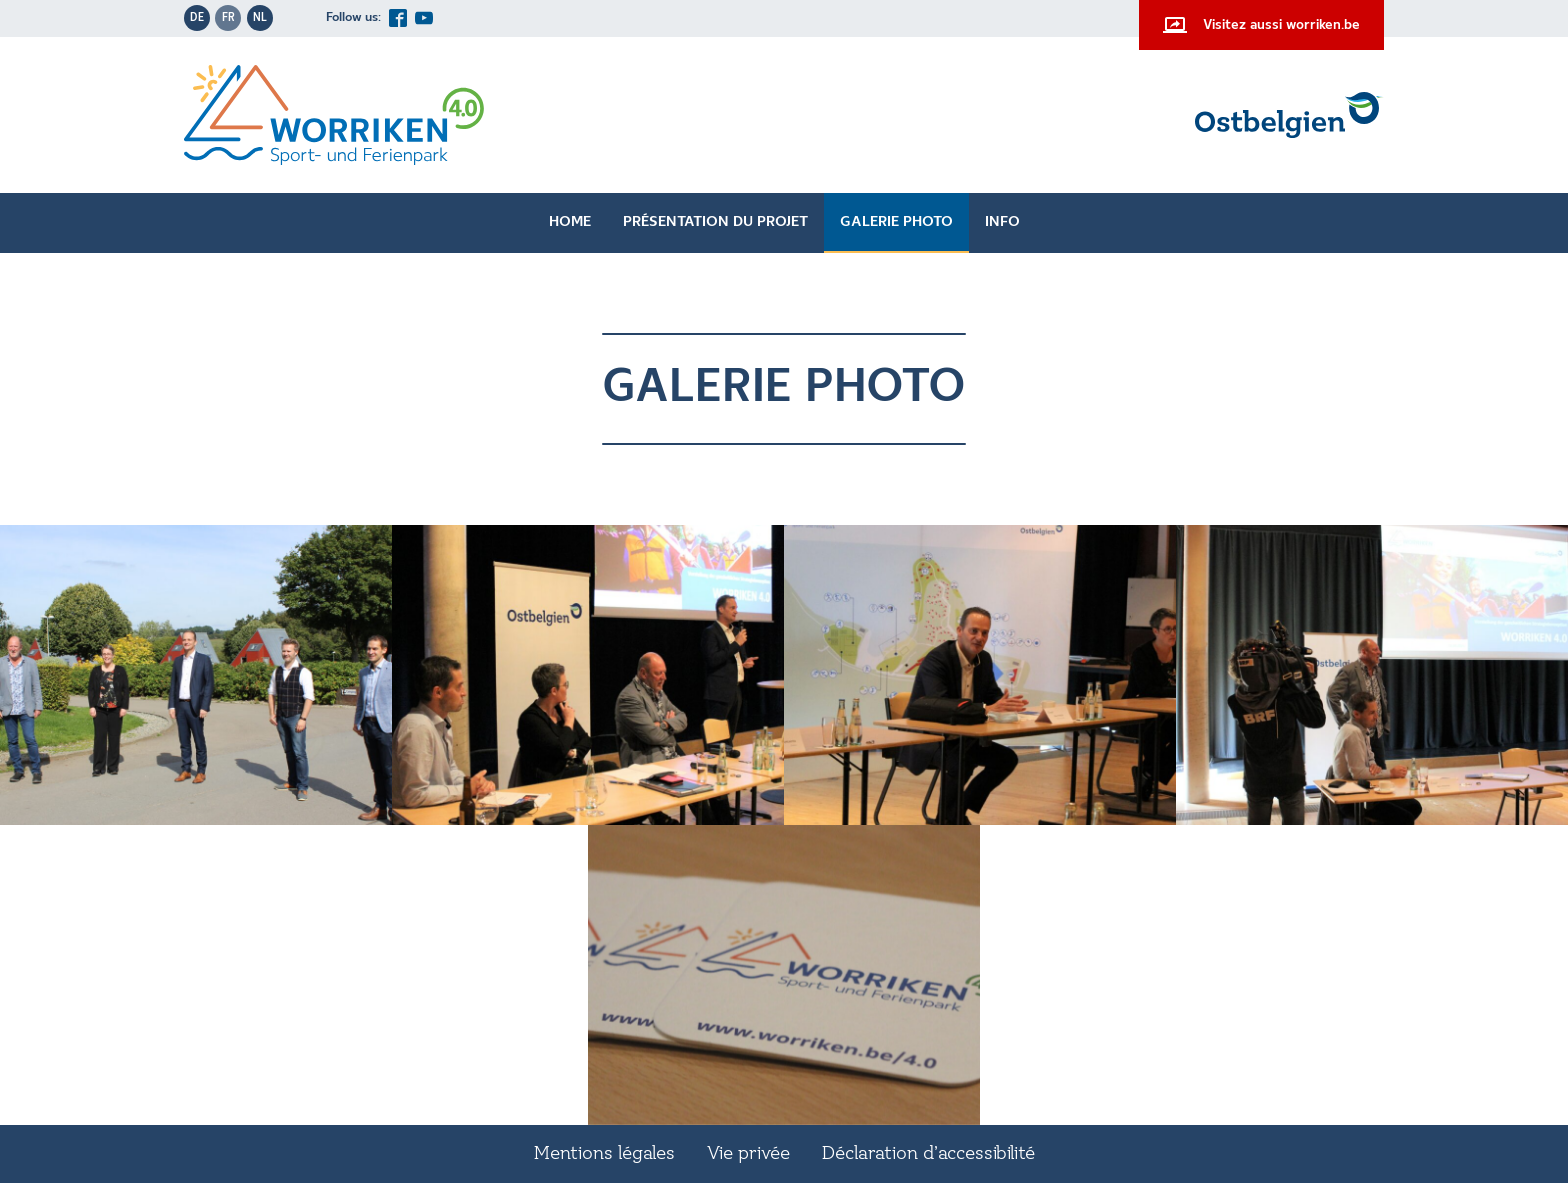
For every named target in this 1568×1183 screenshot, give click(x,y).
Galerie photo (896, 222)
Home (570, 222)
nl (260, 18)
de (197, 18)
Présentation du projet (715, 222)
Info (1002, 222)
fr (228, 18)
